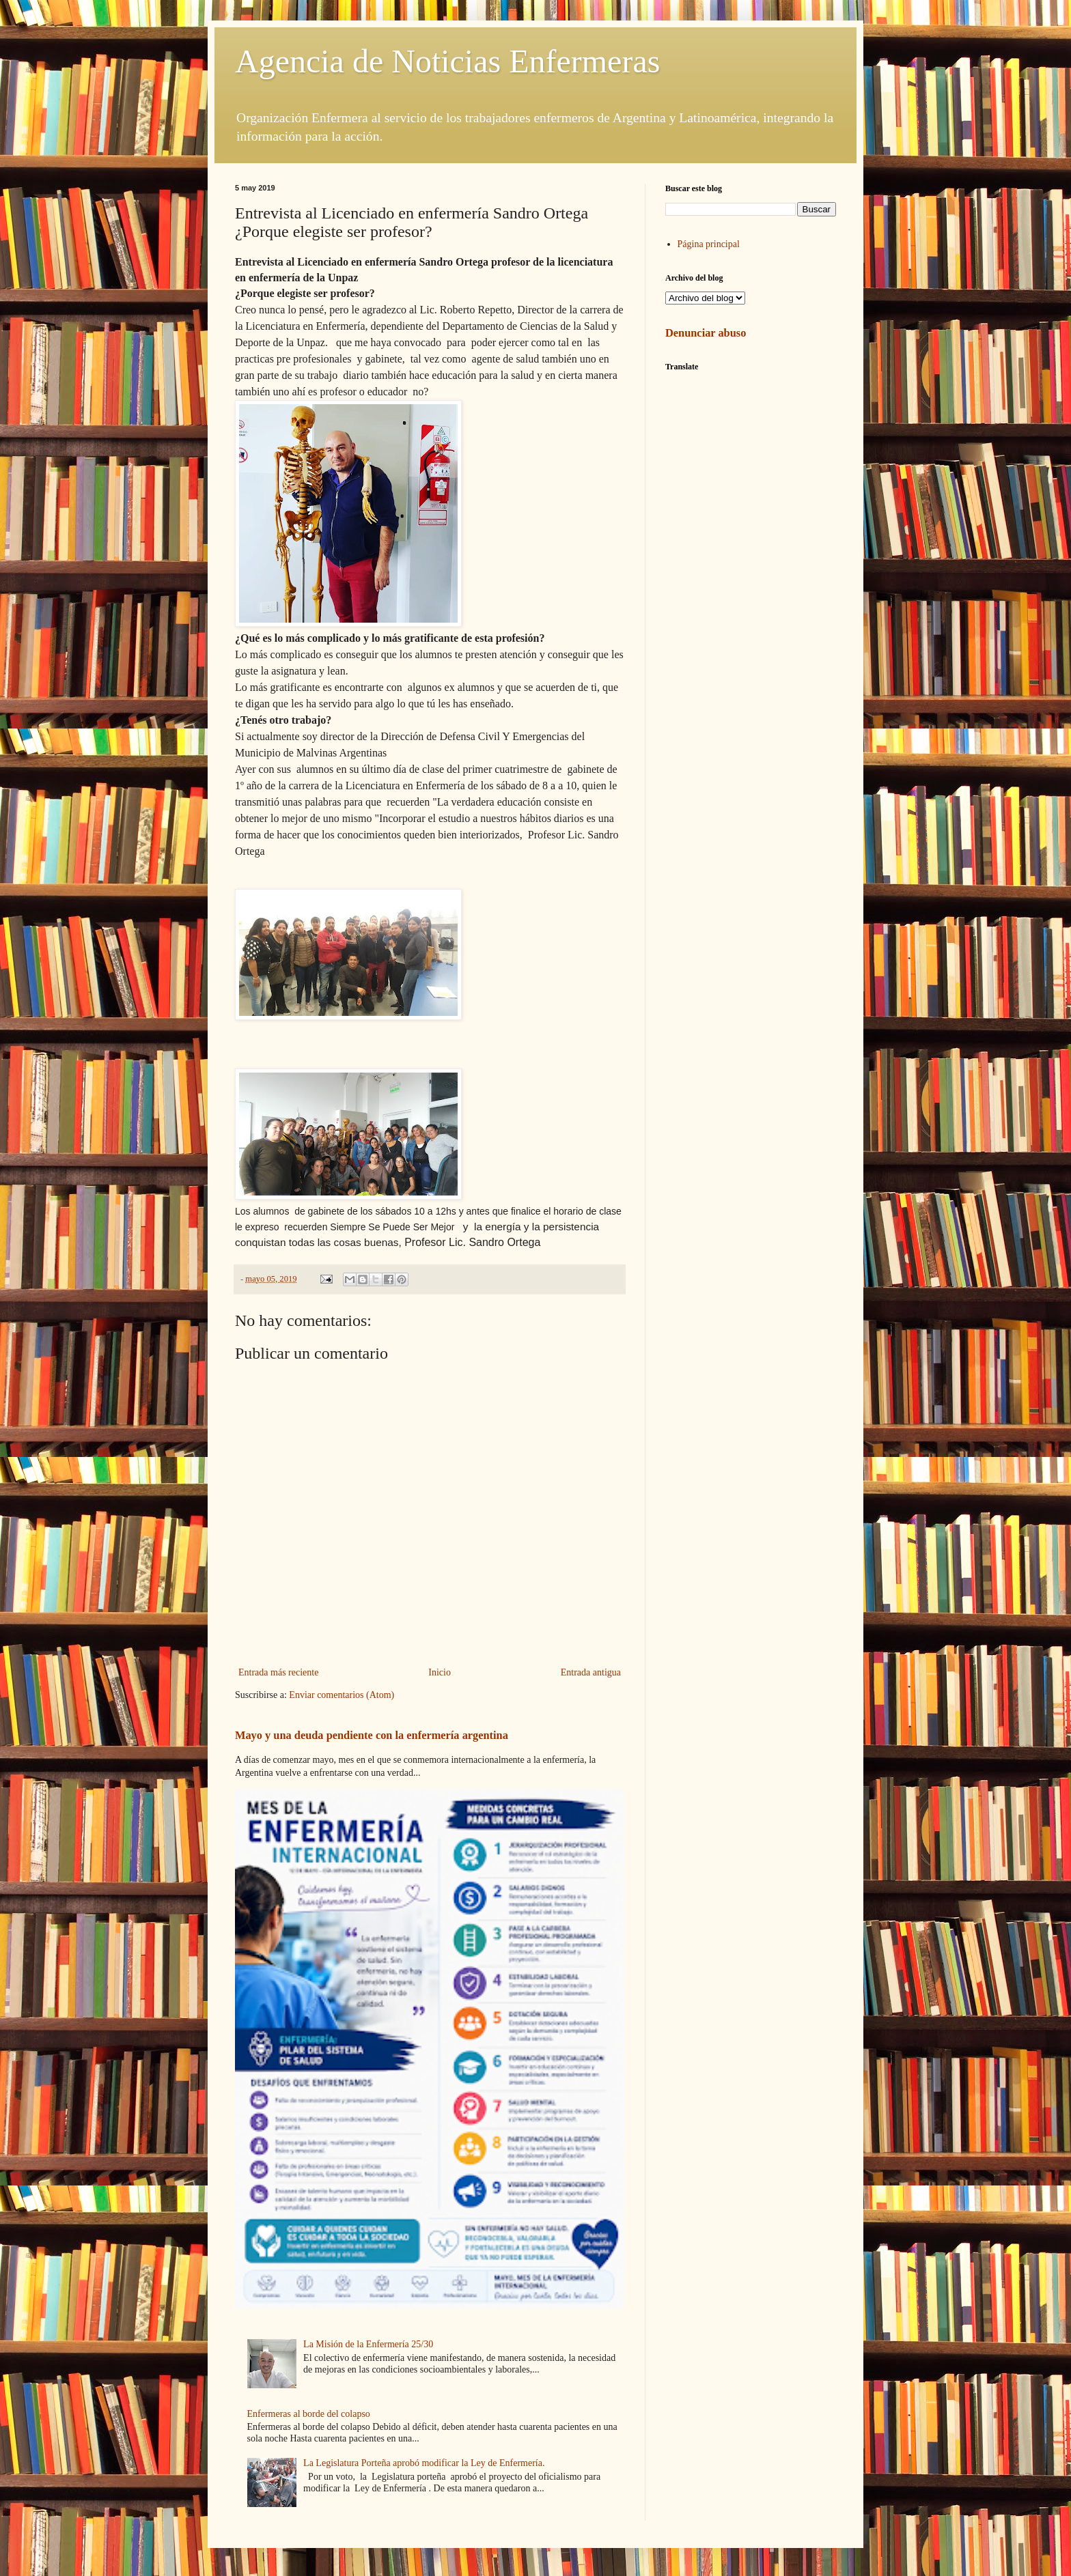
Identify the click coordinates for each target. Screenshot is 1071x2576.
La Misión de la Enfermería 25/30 (368, 2344)
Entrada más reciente (278, 1672)
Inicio (439, 1672)
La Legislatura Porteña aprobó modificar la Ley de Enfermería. (423, 2463)
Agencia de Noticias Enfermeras (447, 61)
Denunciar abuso (705, 332)
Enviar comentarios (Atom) (341, 1695)
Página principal (709, 244)
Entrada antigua (591, 1672)
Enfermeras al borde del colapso (308, 2414)
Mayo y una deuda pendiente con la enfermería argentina (371, 1735)
